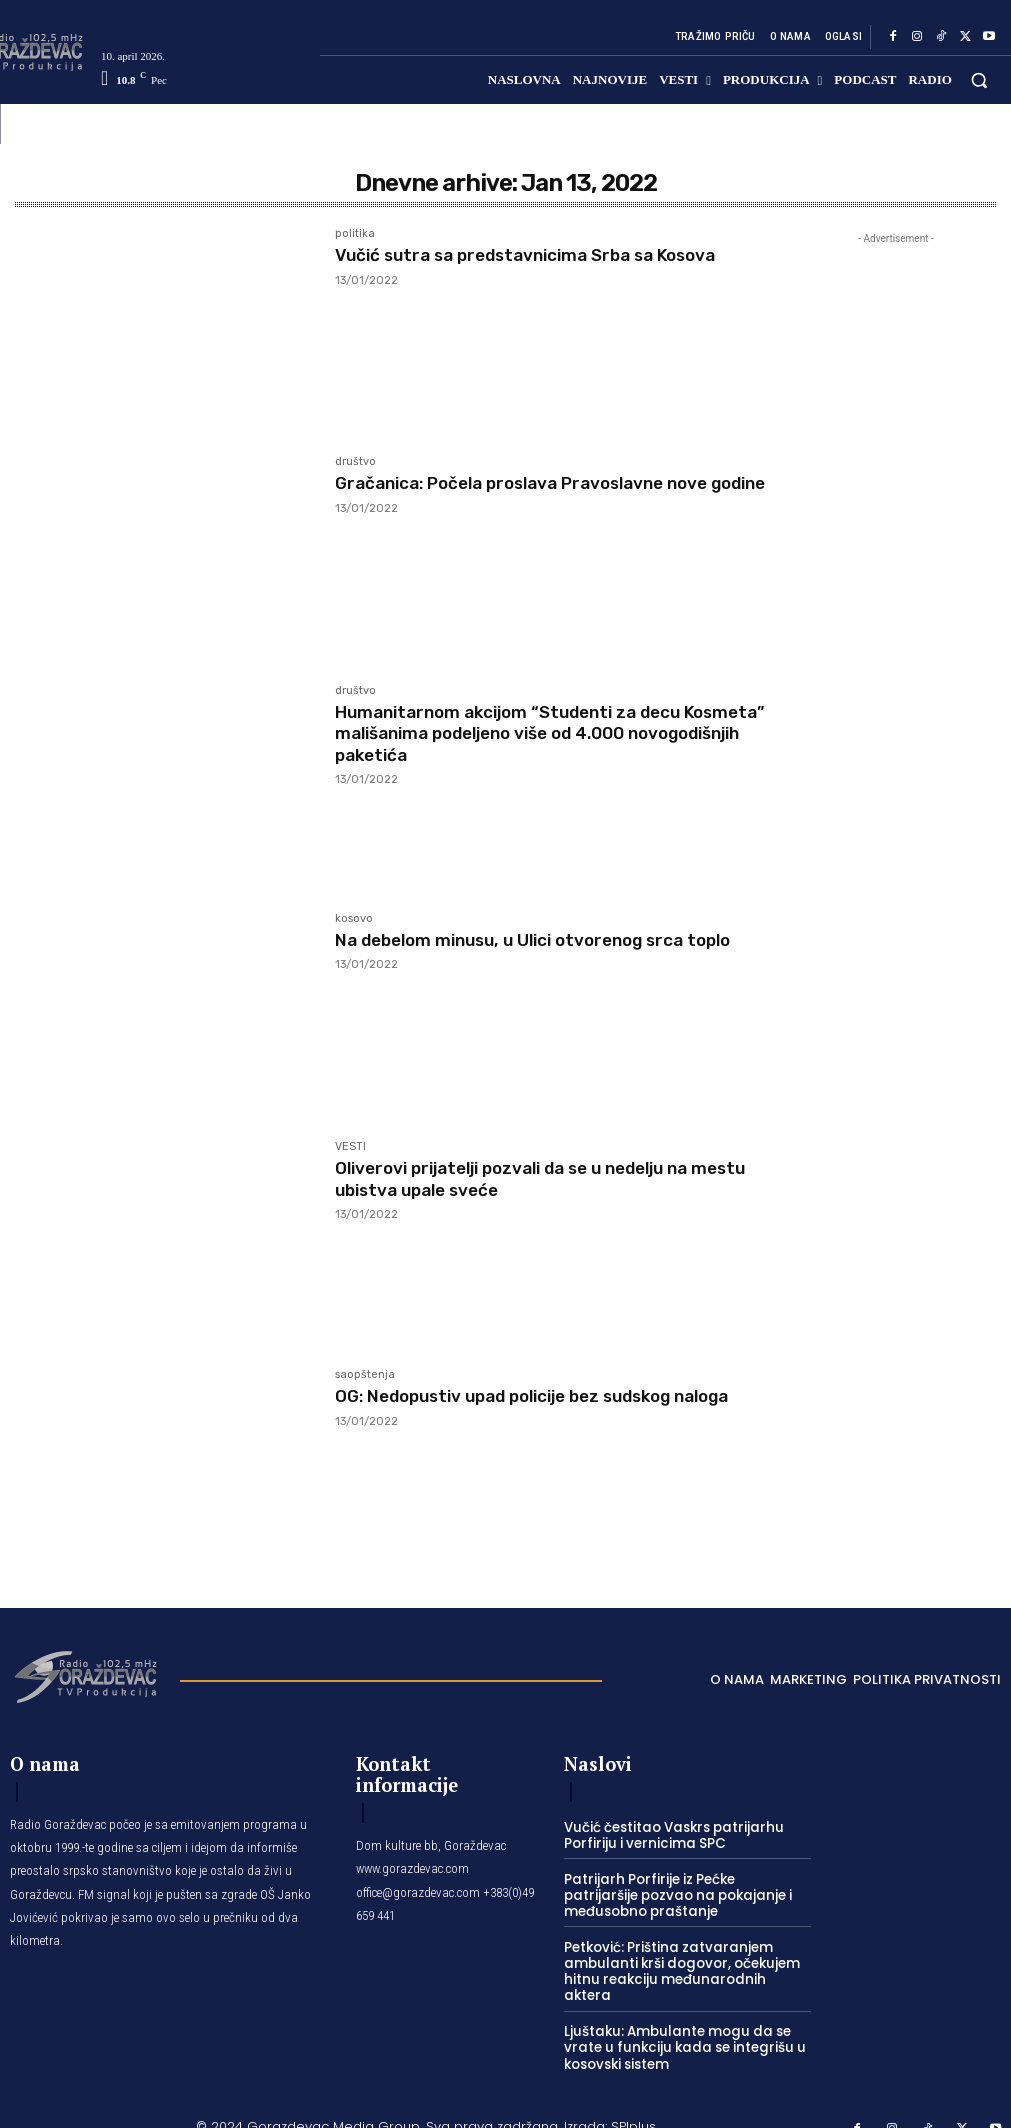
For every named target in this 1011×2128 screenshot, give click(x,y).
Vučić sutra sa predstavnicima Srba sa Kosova (538, 255)
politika (355, 234)
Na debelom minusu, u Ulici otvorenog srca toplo (546, 940)
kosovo (354, 919)
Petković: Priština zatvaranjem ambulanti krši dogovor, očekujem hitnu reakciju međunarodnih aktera (681, 1960)
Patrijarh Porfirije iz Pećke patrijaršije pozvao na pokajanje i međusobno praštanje (682, 1894)
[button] (979, 79)
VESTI (350, 1147)
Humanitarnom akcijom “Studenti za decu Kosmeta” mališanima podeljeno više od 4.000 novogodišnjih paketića (538, 733)
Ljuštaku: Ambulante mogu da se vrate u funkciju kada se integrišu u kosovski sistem (677, 2027)
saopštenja (365, 1375)
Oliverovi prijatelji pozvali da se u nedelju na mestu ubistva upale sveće (527, 1179)
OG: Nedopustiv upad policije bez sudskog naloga (548, 1396)
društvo (355, 462)
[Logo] (85, 1675)
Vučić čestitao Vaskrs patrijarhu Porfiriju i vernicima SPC (669, 1835)
